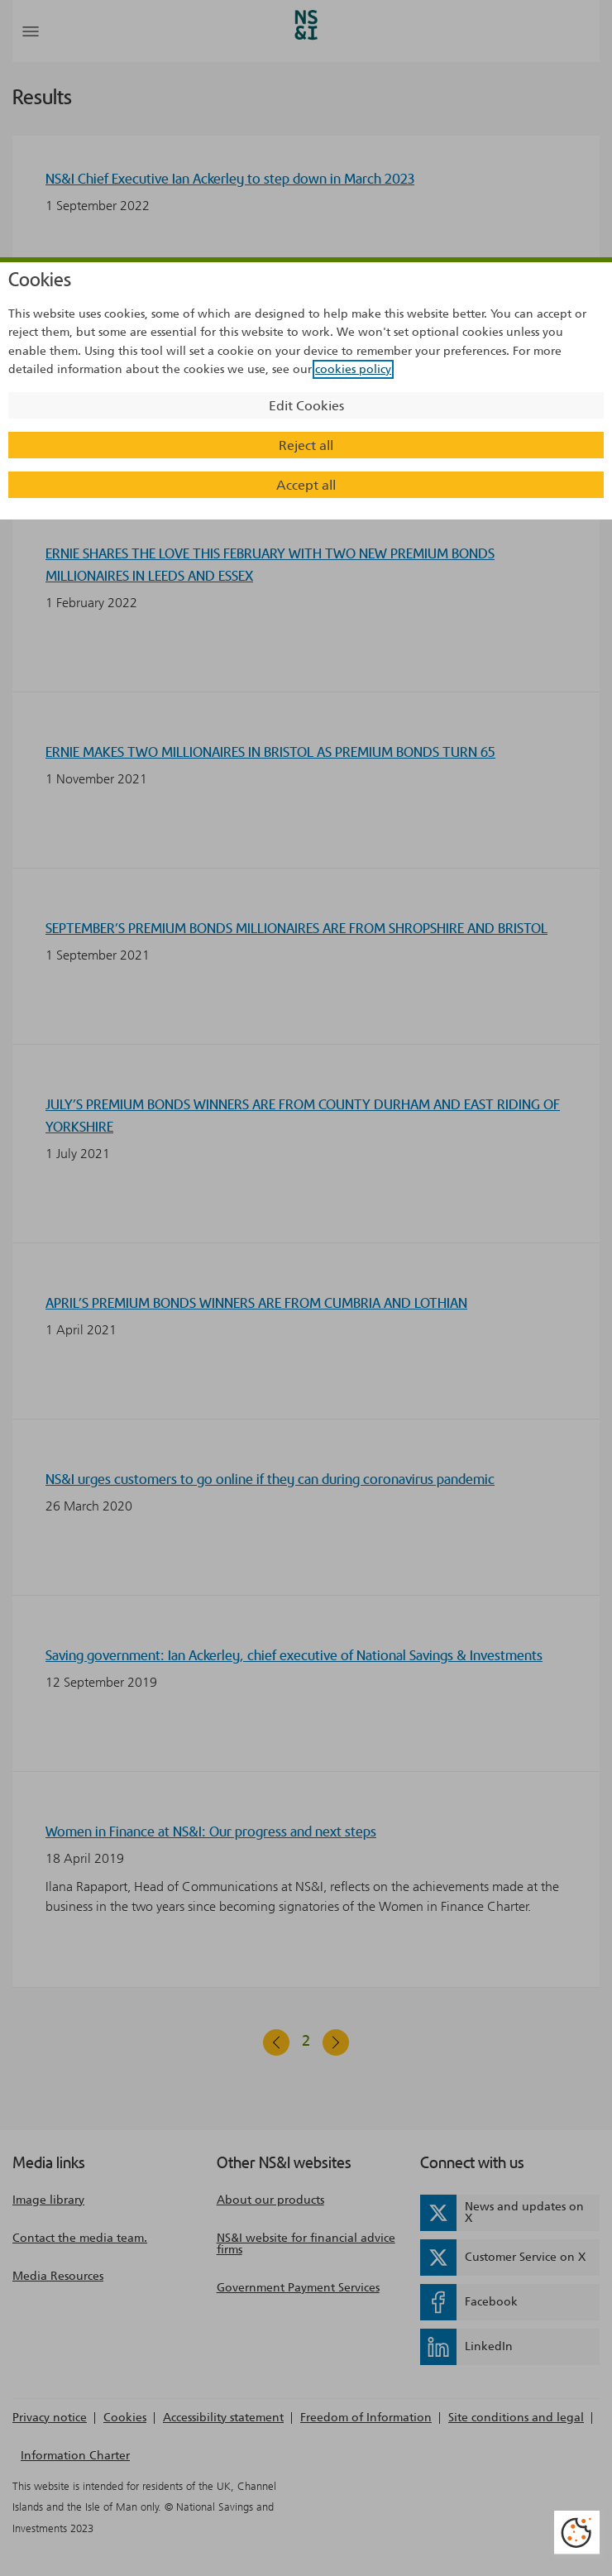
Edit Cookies (306, 406)
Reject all (306, 445)
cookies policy (353, 369)
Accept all (306, 485)
